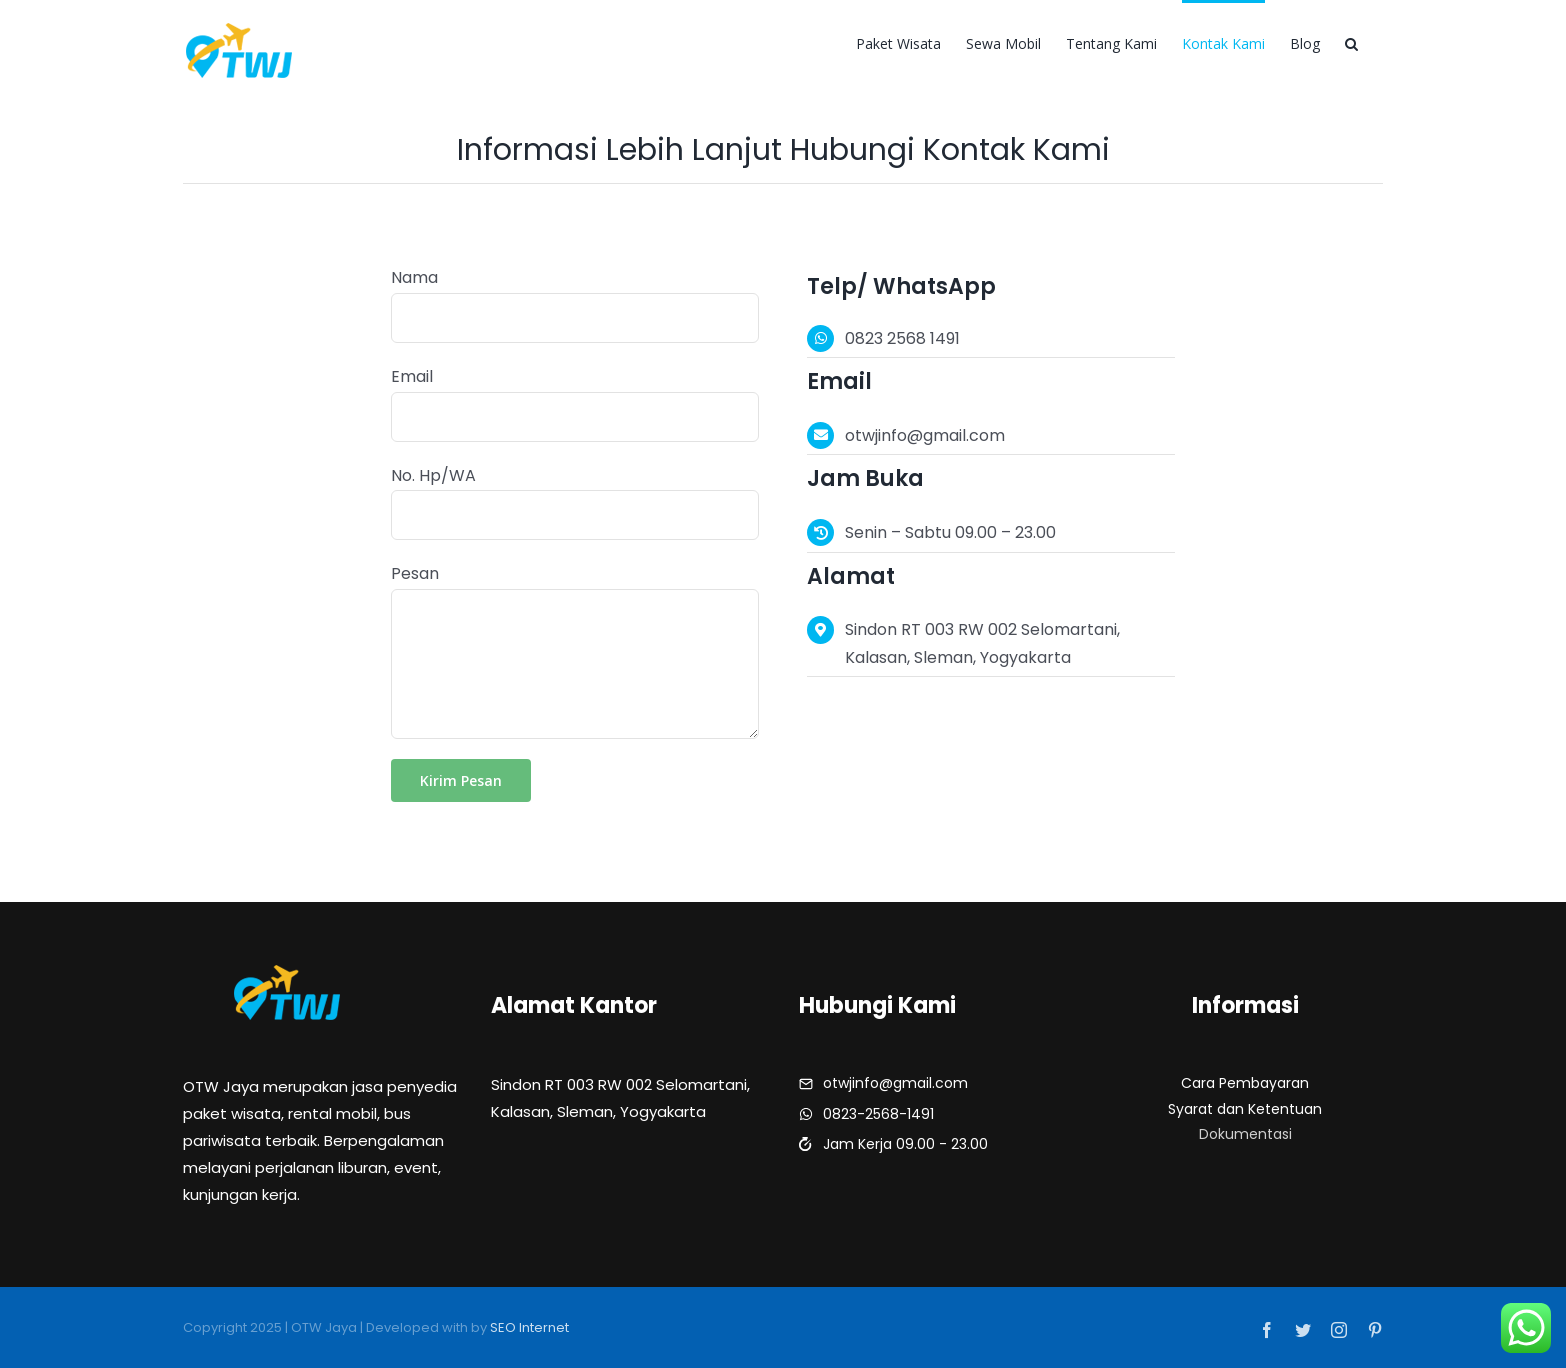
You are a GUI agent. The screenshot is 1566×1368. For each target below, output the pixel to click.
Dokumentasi (1245, 1134)
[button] (1351, 42)
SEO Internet (529, 1327)
